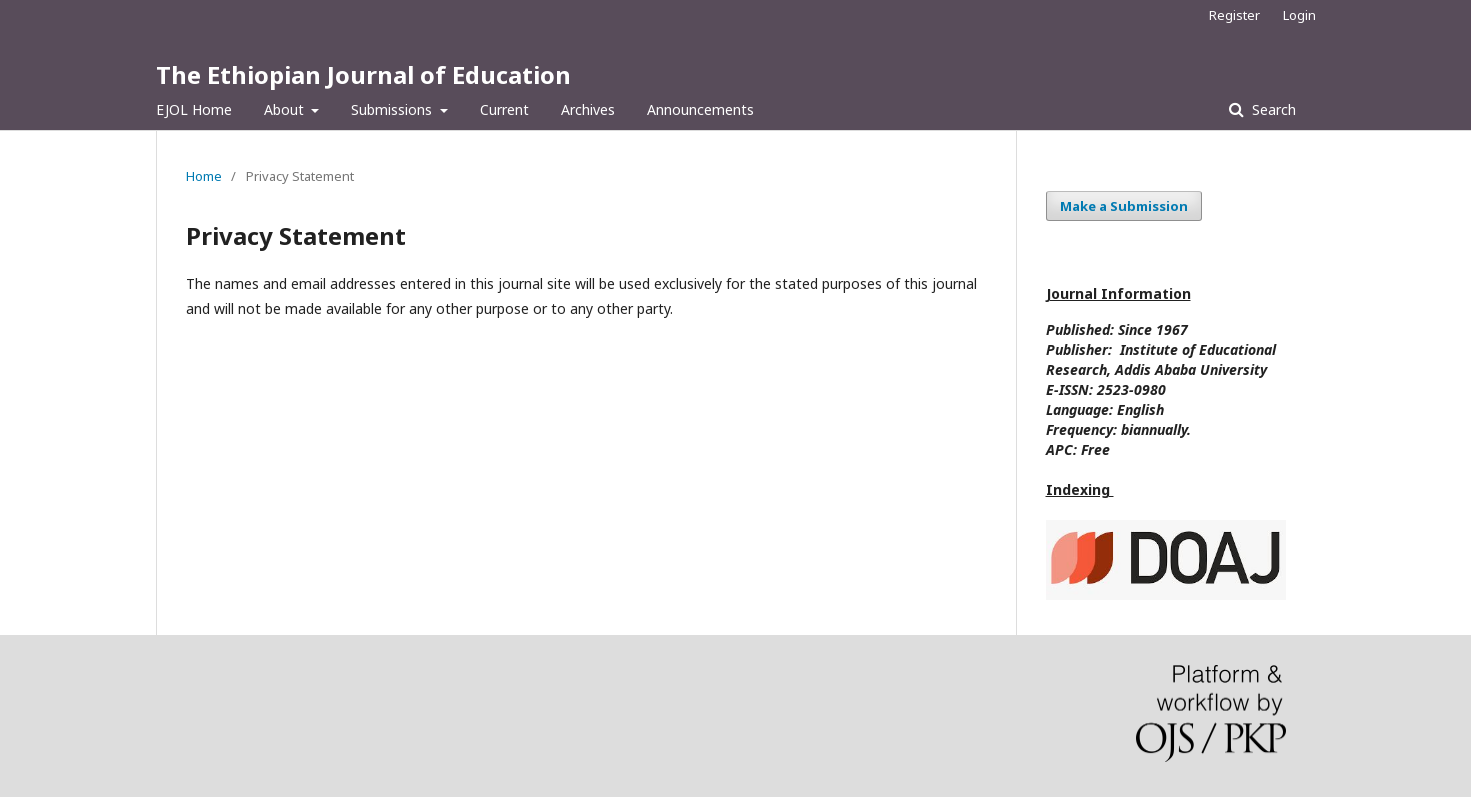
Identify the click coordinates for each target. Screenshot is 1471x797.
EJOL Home (194, 109)
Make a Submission (1124, 206)
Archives (588, 109)
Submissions (393, 109)
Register (1234, 15)
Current (504, 109)
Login (1299, 15)
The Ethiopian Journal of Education (363, 74)
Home (204, 176)
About (286, 109)
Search (1272, 109)
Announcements (700, 109)
